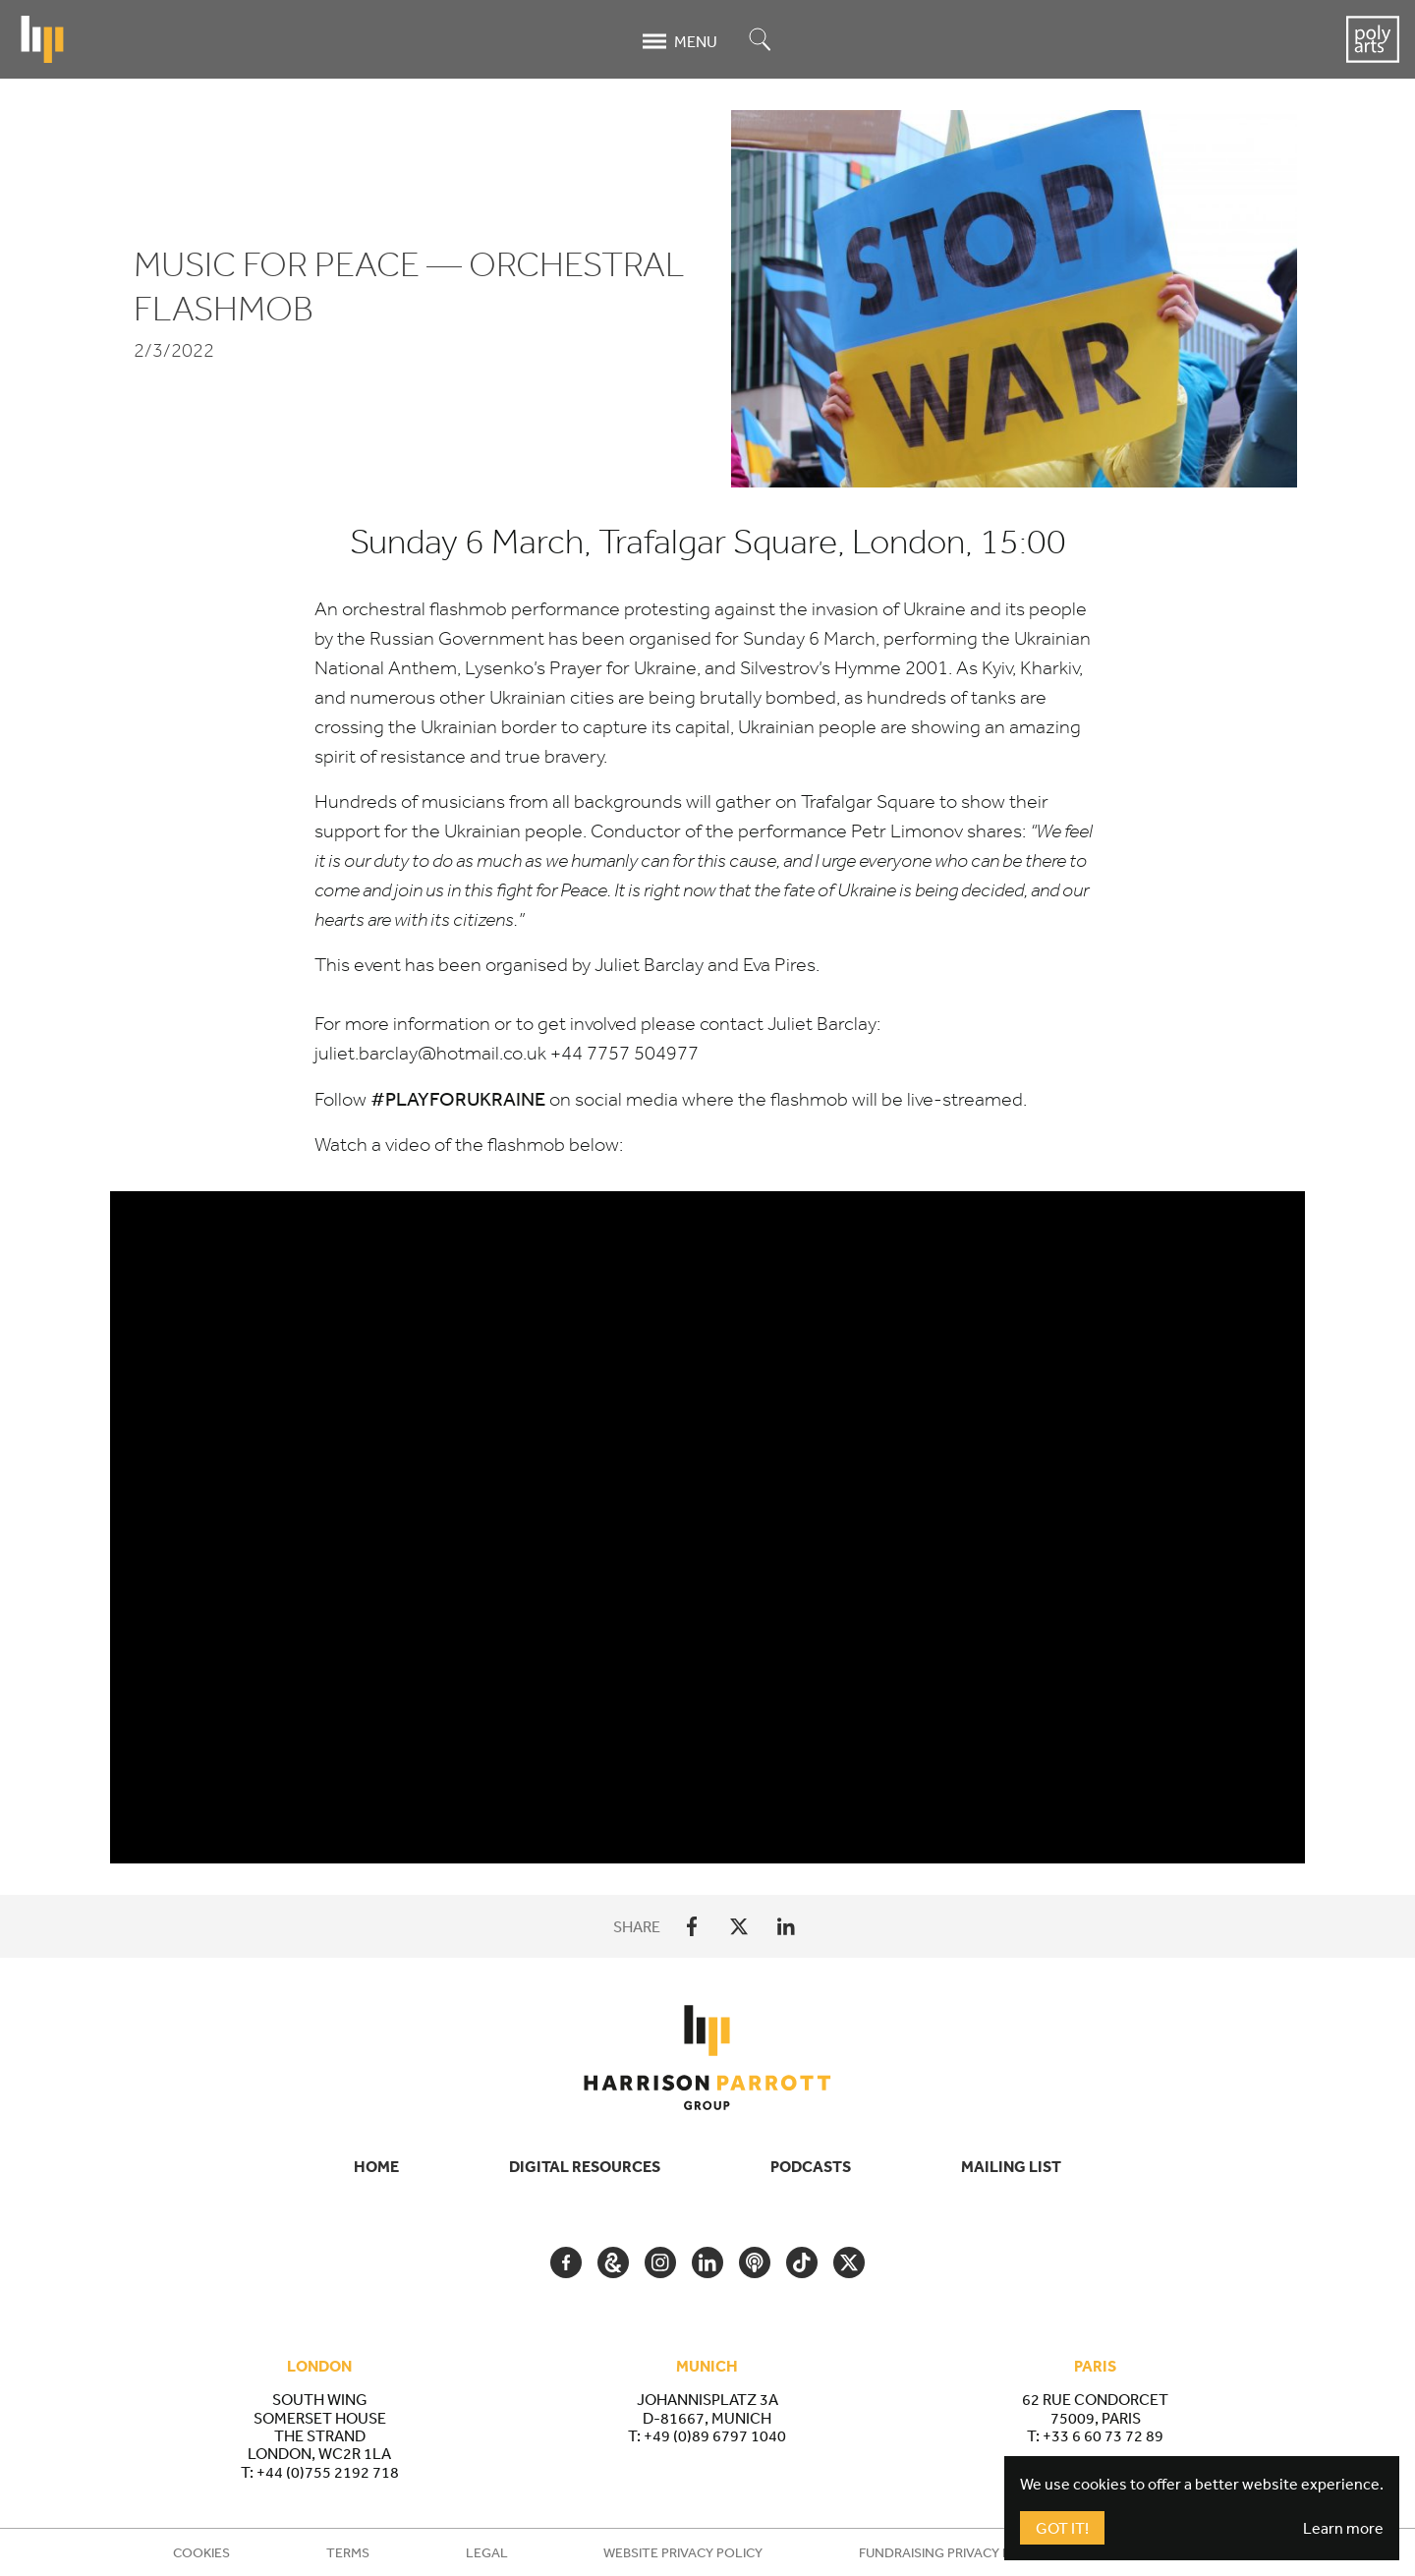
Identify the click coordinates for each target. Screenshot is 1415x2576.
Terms (347, 2552)
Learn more (1343, 2528)
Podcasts (810, 2166)
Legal (487, 2552)
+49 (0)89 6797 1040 (715, 2435)
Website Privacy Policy (683, 2552)
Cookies (201, 2552)
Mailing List (1011, 2166)
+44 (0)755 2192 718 (327, 2472)
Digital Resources (584, 2166)
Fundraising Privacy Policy (953, 2552)
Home (376, 2166)
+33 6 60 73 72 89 (1103, 2435)
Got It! (1062, 2528)
